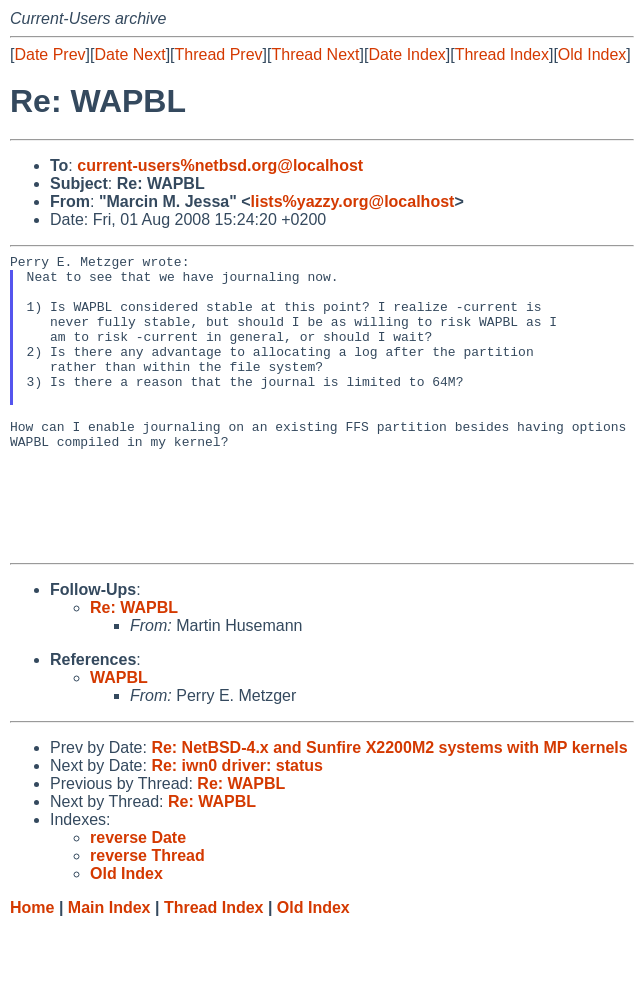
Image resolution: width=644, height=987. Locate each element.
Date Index (406, 54)
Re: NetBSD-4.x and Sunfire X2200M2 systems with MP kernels (389, 807)
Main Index (109, 967)
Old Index (592, 54)
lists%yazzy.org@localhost (353, 201)
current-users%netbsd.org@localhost (220, 165)
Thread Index (502, 54)
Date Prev (49, 54)
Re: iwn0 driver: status (237, 825)
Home (32, 967)
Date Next (129, 54)
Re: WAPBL (134, 667)
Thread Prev (219, 54)
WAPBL (119, 737)
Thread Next (315, 54)
